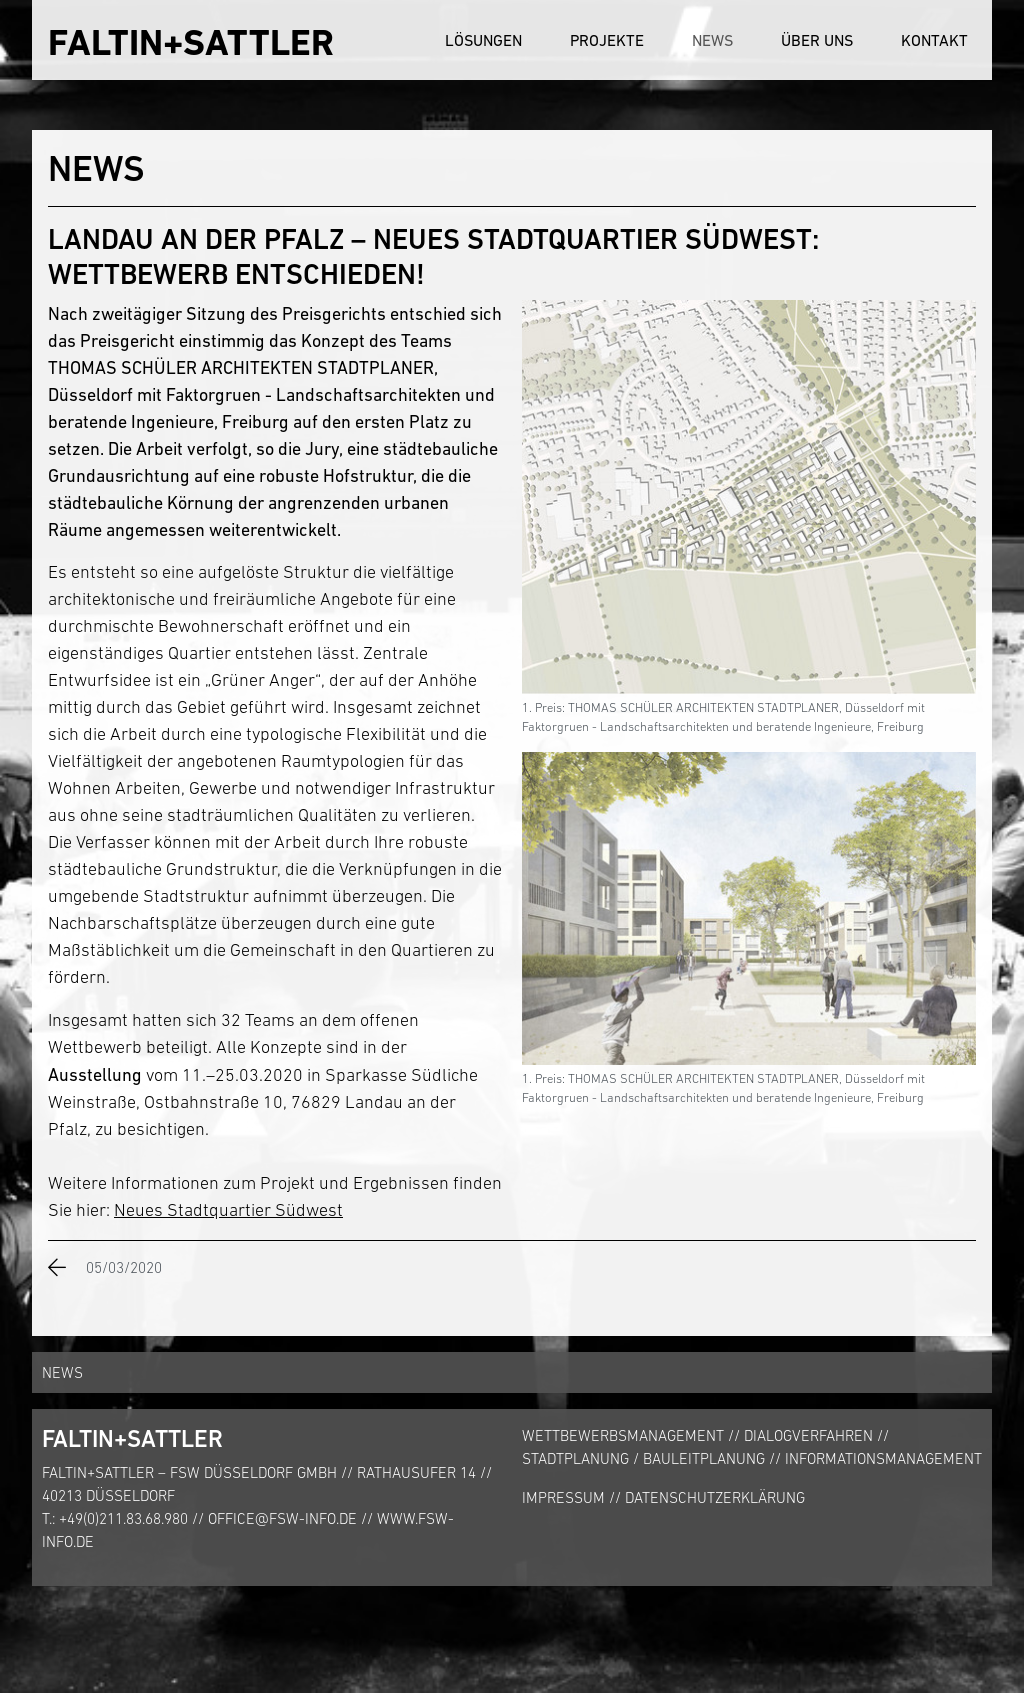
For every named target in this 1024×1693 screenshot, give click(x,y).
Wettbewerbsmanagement (623, 1435)
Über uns (817, 40)
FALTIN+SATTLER (191, 42)
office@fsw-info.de (282, 1518)
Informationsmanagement (883, 1458)
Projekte (607, 40)
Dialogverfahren (808, 1435)
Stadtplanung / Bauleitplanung (643, 1458)
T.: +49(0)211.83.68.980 (115, 1518)
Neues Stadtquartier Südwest (228, 1210)
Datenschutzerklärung (715, 1497)
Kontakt (934, 40)
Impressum (563, 1497)
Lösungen (483, 40)
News (712, 40)
